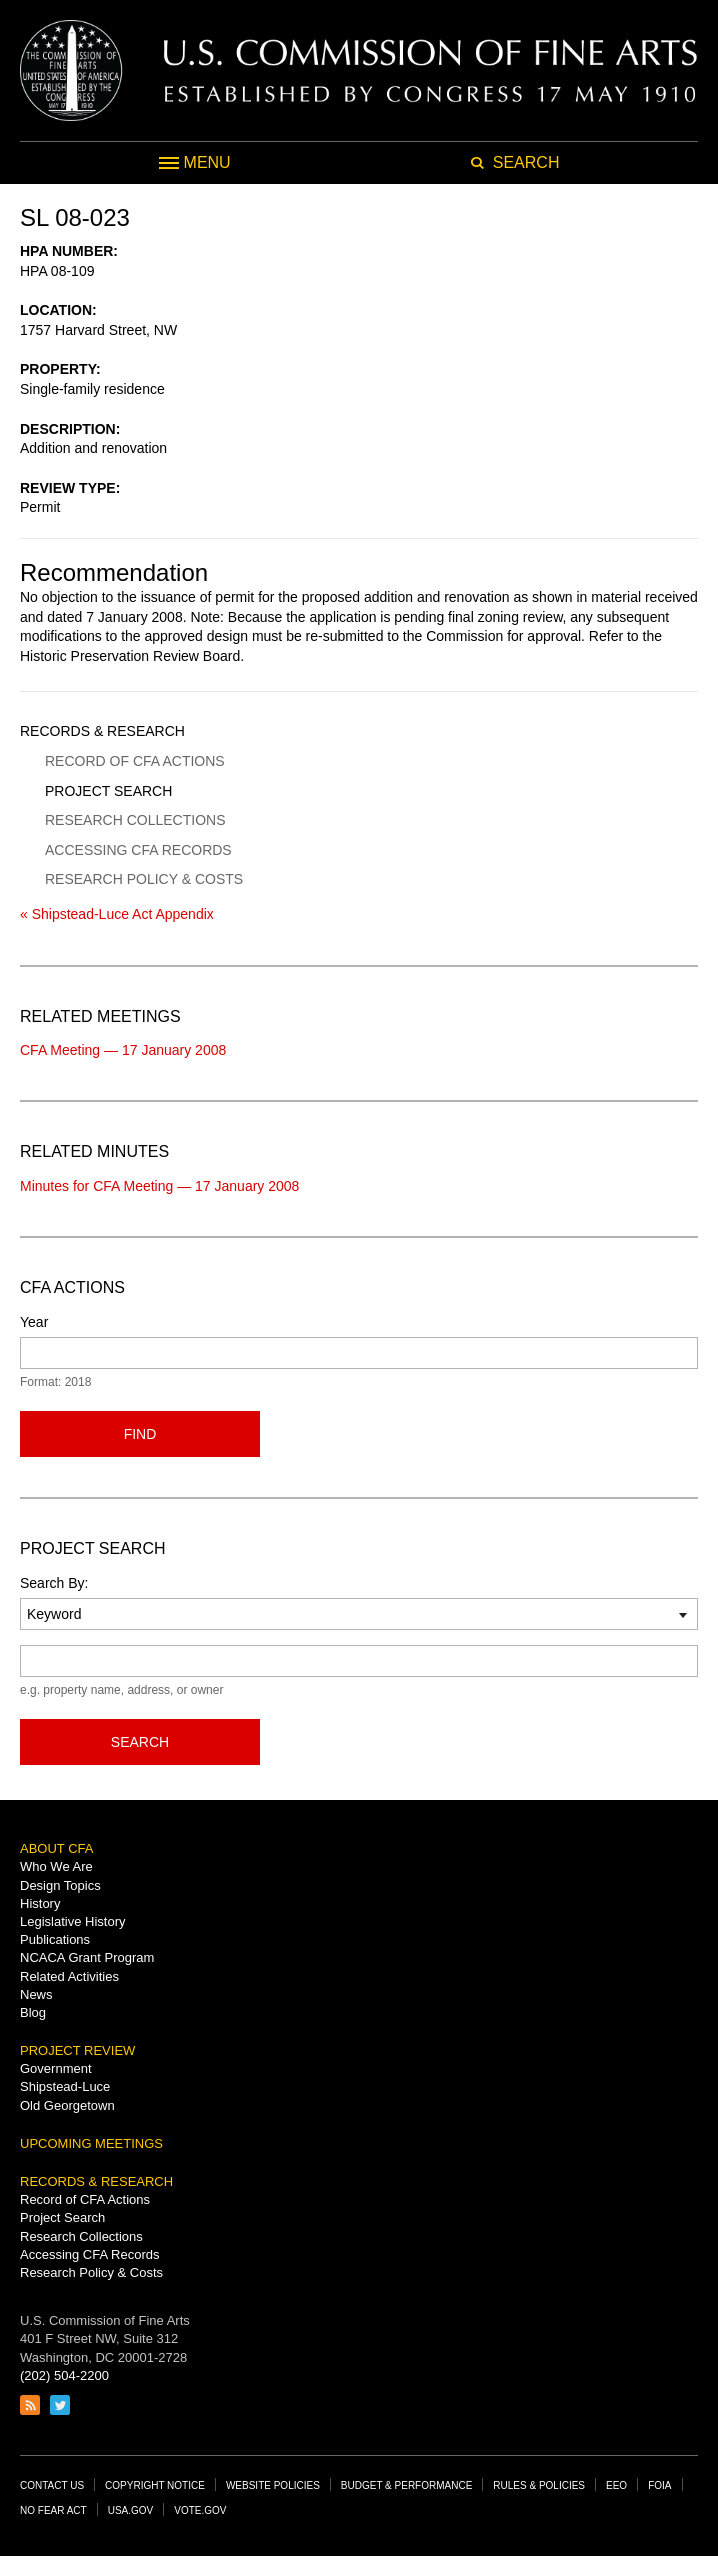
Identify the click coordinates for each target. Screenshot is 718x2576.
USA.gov (131, 2510)
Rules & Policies (539, 2485)
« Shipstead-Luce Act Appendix (117, 914)
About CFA (56, 1848)
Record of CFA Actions (135, 761)
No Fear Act (53, 2510)
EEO (616, 2485)
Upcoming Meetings (91, 2143)
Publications (55, 1939)
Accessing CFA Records (138, 850)
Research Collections (135, 820)
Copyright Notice (155, 2485)
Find (140, 1434)
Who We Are (56, 1866)
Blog (33, 2012)
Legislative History (73, 1921)
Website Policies (273, 2485)
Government (56, 2068)
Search (140, 1742)
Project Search (108, 791)
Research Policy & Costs (144, 879)
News (36, 1994)
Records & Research (102, 731)
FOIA (659, 2485)
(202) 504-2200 (64, 2375)
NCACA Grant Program (87, 1957)
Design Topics (60, 1885)
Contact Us (52, 2485)
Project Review (77, 2050)
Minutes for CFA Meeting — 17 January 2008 (159, 1186)
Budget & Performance (407, 2485)
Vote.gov (200, 2510)
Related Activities (69, 1976)
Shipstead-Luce (65, 2086)
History (40, 1903)
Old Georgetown (67, 2105)
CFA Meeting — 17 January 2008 (123, 1050)
